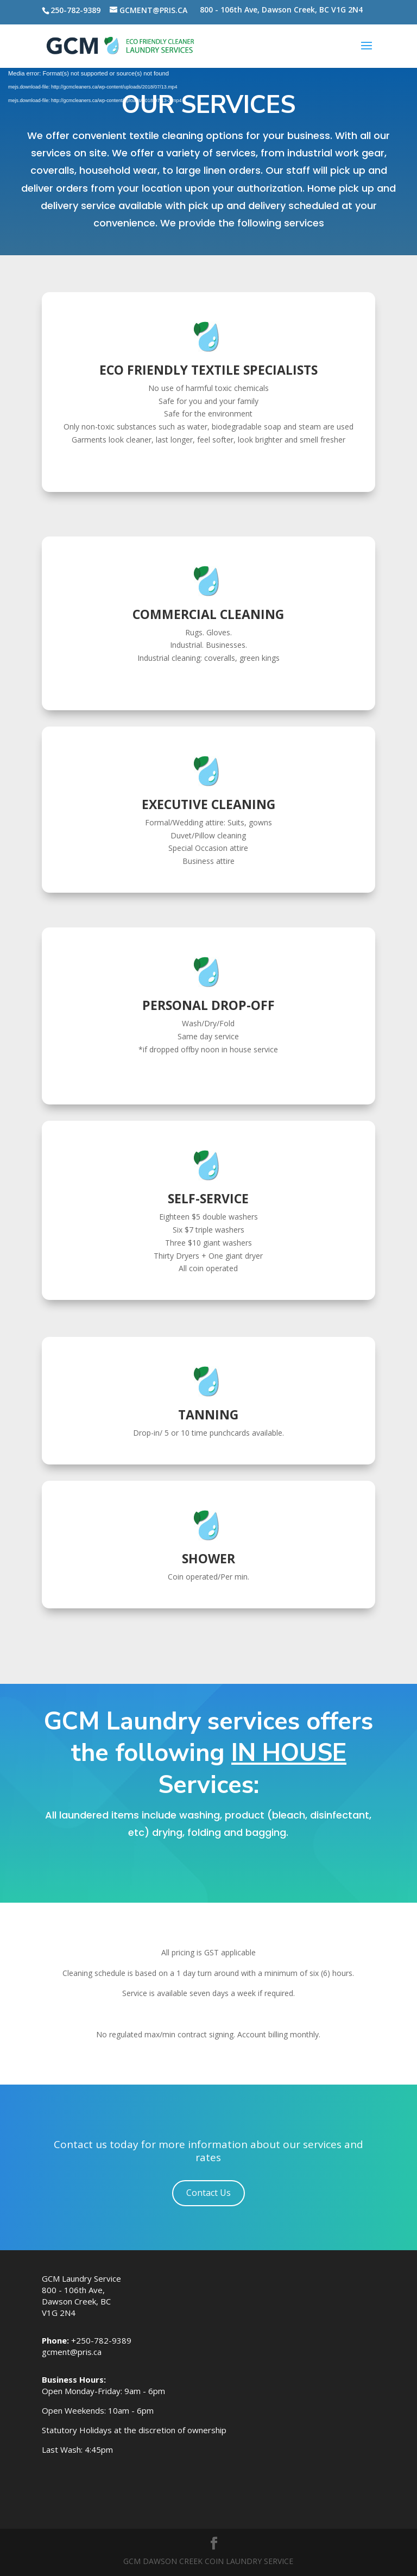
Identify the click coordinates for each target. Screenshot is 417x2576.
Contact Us (208, 2193)
